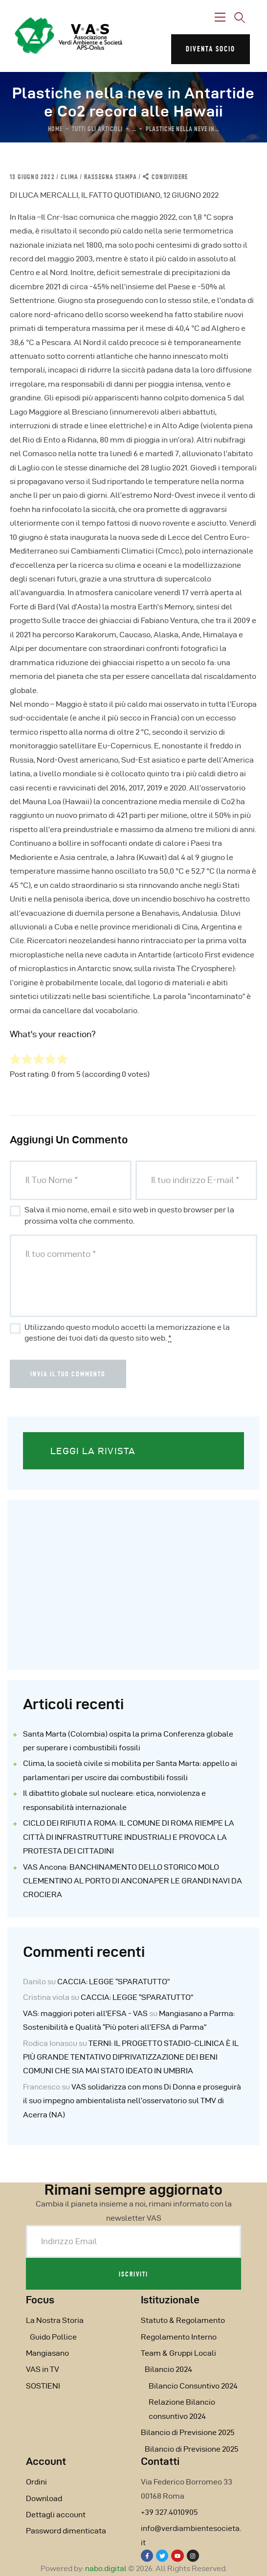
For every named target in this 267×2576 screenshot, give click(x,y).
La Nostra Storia (55, 2320)
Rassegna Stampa (110, 177)
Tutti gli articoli (97, 129)
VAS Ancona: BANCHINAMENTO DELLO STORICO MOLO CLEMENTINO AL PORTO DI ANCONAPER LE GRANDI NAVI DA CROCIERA (132, 1881)
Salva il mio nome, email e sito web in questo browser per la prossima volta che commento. (129, 1215)
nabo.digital (106, 2568)
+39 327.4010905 (169, 2512)
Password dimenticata (66, 2531)
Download (44, 2498)
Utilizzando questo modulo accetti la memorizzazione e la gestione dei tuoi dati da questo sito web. (127, 1333)
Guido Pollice (53, 2337)
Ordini (36, 2482)
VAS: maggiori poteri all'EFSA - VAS (85, 2013)
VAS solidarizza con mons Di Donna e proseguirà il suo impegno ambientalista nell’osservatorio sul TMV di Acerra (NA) (132, 2101)
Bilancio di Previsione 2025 (188, 2432)
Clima (69, 177)
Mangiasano (47, 2353)
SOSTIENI (43, 2386)
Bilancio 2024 (168, 2369)
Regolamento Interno (179, 2337)
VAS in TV (42, 2369)
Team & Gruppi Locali (178, 2353)
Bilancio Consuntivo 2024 (193, 2386)
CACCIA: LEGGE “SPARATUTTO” (113, 1981)
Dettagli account (56, 2514)
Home (55, 129)
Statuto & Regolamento (183, 2320)
